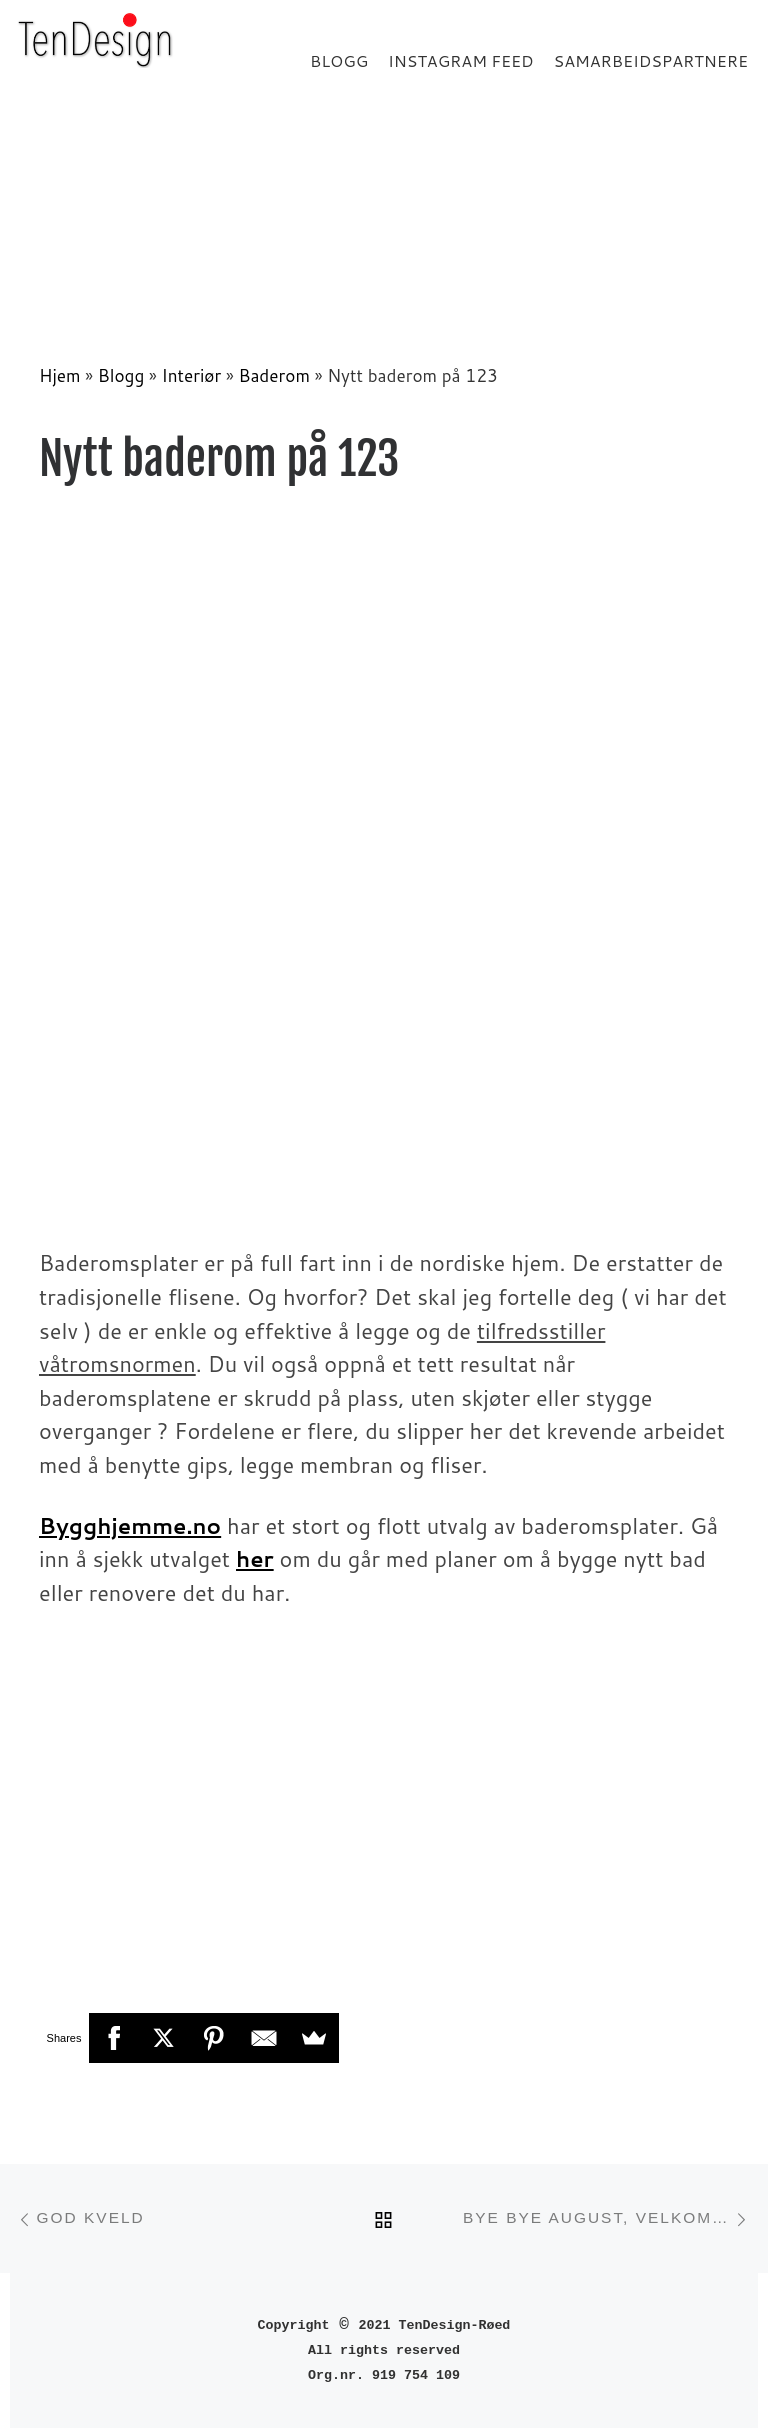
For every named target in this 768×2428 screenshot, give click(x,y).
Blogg (121, 375)
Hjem (60, 375)
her (255, 1558)
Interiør (192, 375)
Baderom (273, 375)
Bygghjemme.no (130, 1525)
